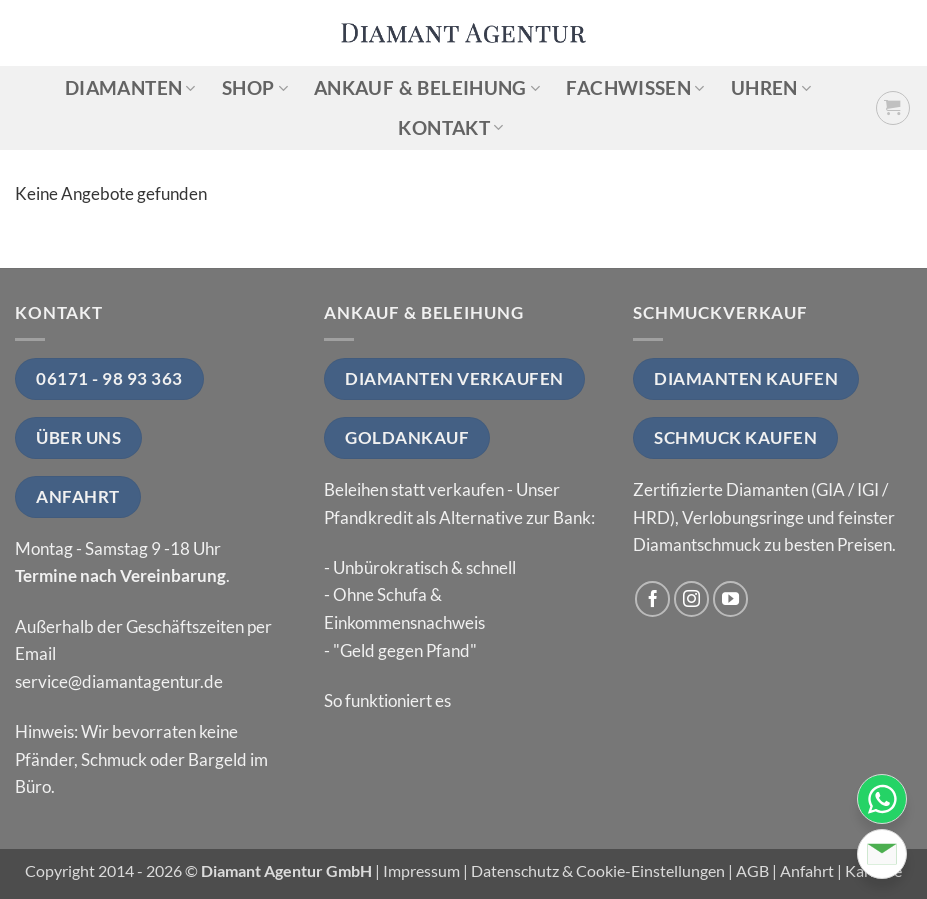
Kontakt (450, 127)
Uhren (771, 87)
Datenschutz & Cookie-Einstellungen (598, 871)
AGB (752, 871)
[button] (893, 108)
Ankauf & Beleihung (427, 87)
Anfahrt (807, 871)
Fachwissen (635, 87)
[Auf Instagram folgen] (692, 599)
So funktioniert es (387, 700)
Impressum (421, 871)
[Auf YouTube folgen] (731, 599)
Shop (255, 87)
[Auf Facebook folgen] (653, 599)
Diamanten (130, 87)
